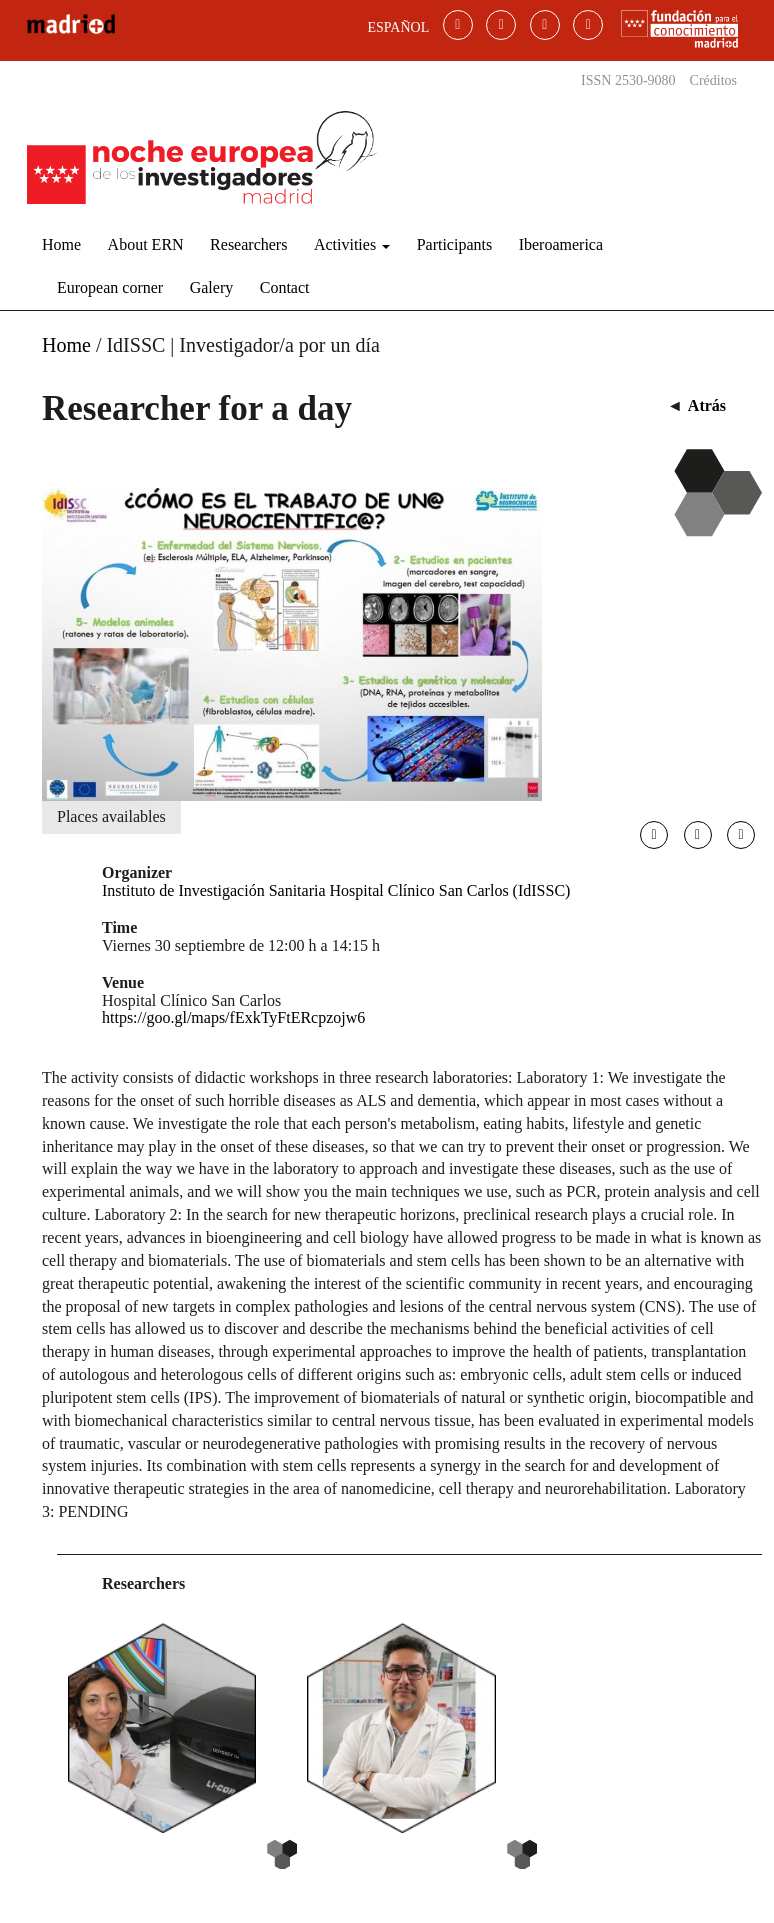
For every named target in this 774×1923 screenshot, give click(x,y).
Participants (455, 244)
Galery (212, 287)
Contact (285, 287)
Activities (352, 244)
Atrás (707, 405)
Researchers (248, 244)
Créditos (713, 80)
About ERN (146, 244)
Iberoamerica (561, 244)
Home (61, 244)
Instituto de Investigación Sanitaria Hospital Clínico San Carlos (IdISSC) (336, 890)
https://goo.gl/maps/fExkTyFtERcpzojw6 (233, 1017)
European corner (110, 287)
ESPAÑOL (399, 27)
